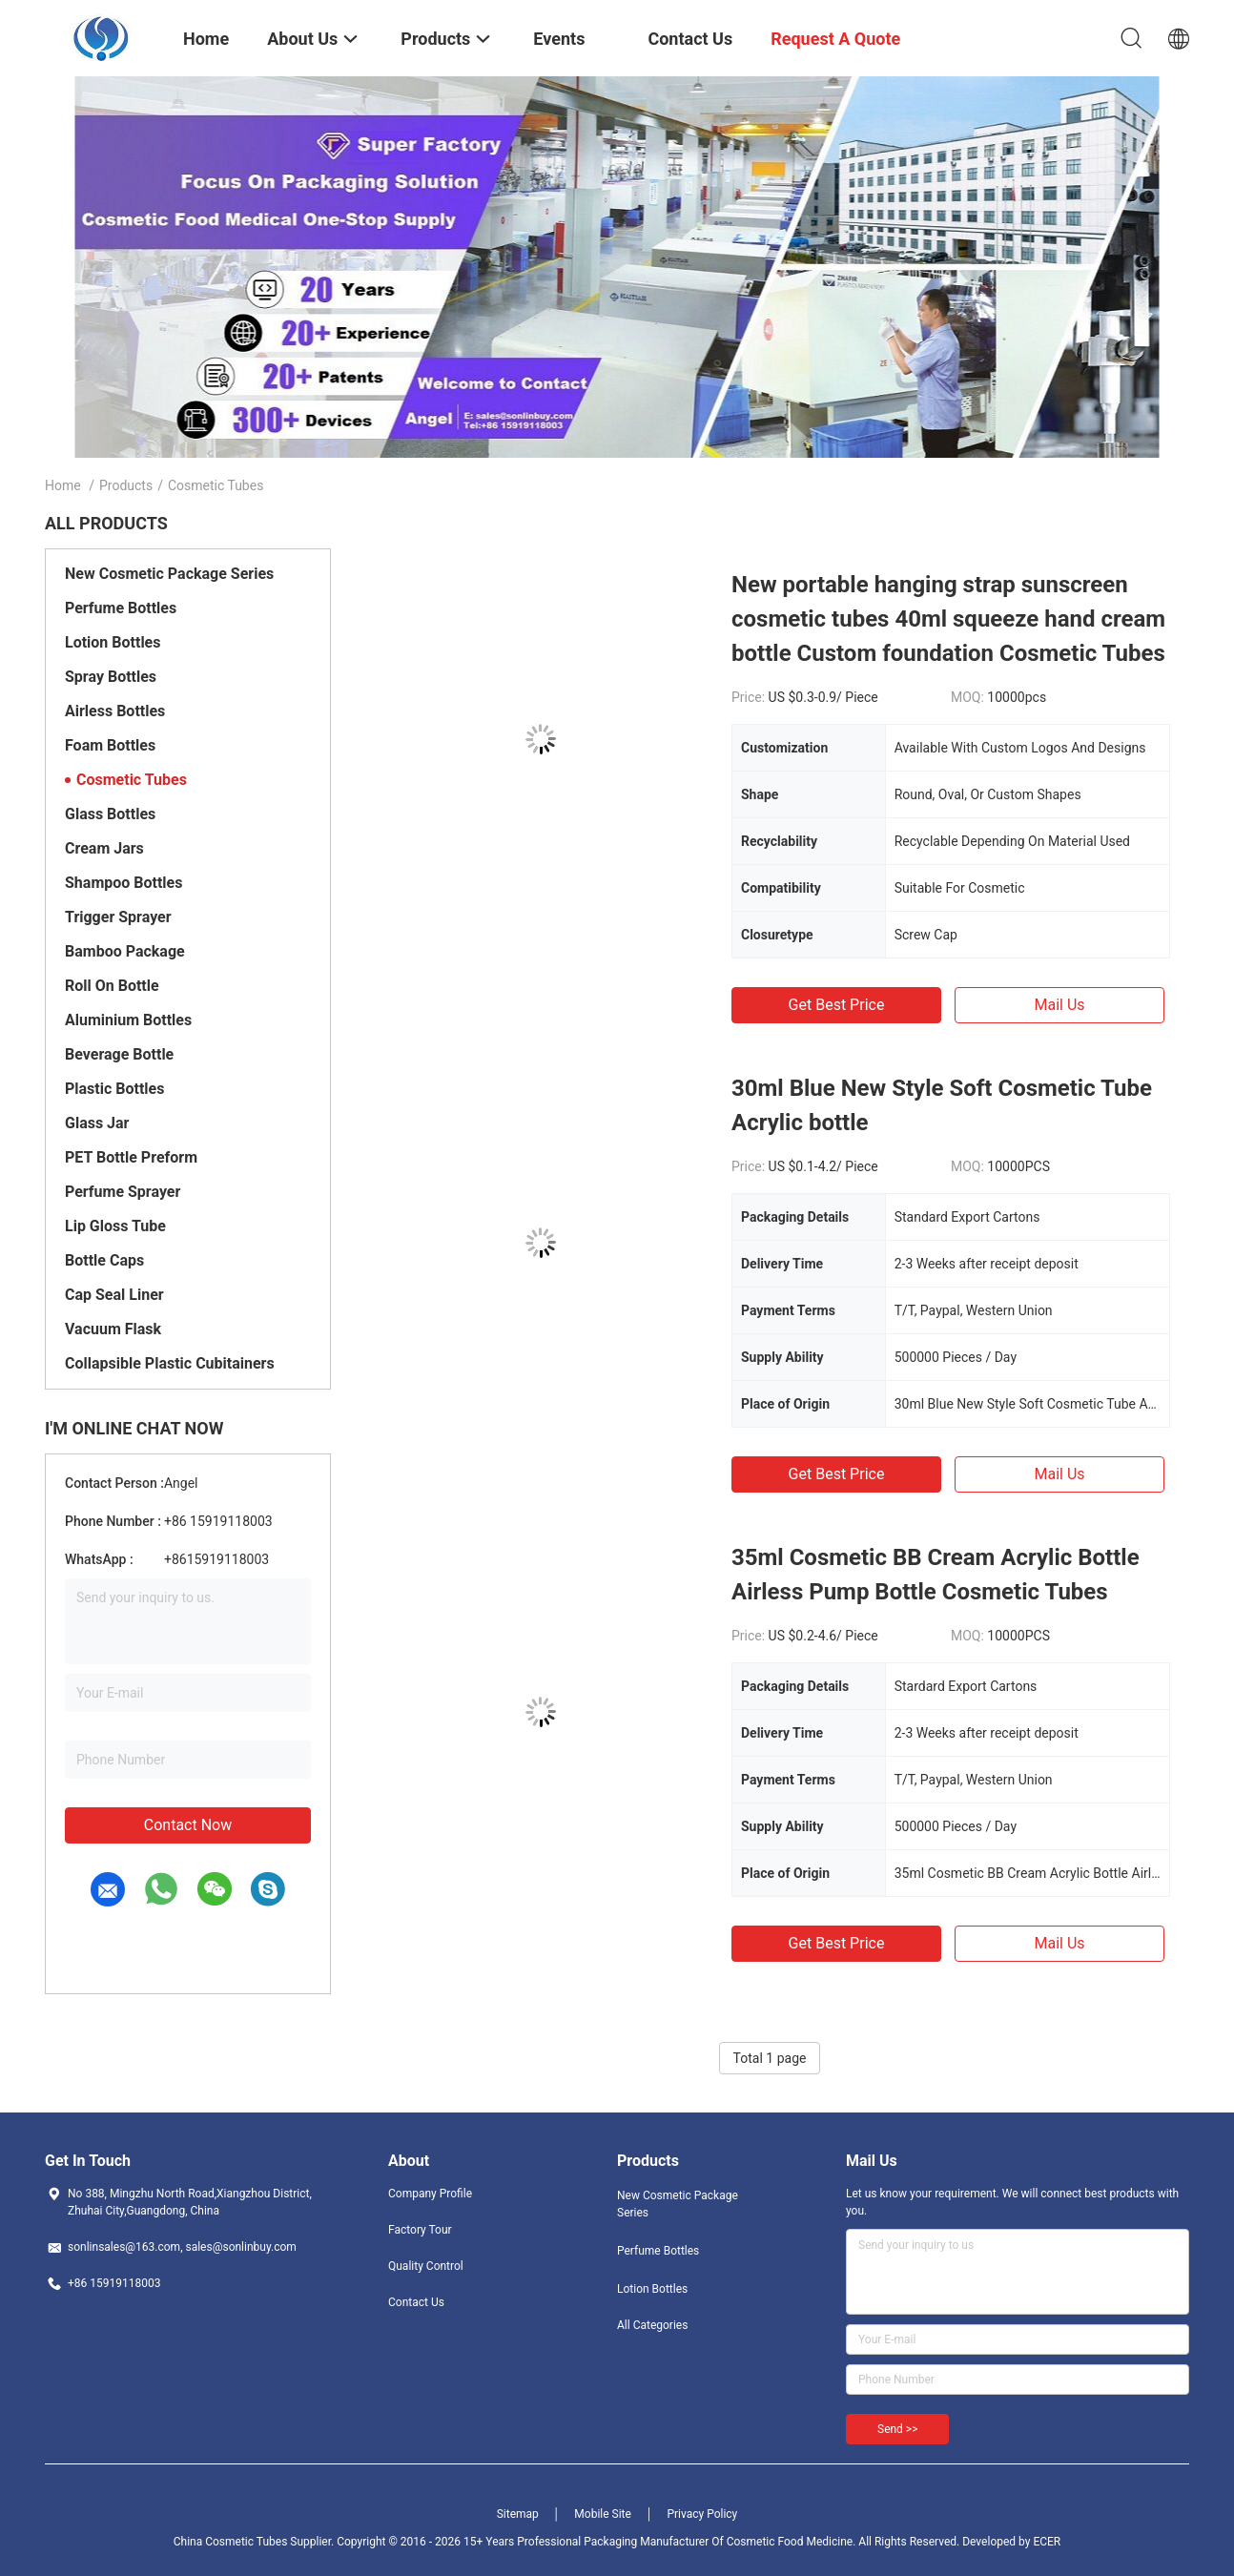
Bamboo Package (125, 951)
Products (126, 485)
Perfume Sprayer (122, 1192)
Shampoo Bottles (123, 883)
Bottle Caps (104, 1260)
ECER (1046, 2541)
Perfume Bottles (120, 608)
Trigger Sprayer (118, 917)
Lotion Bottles (112, 642)
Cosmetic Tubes (131, 780)
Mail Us (1059, 1005)
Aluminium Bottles (128, 1020)
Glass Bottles (110, 814)
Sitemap (518, 2514)
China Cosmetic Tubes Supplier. (255, 2541)
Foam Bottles (110, 745)
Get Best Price (837, 1005)
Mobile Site (602, 2514)
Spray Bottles (110, 677)
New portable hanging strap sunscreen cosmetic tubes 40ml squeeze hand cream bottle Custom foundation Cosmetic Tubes (948, 619)
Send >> (897, 2429)
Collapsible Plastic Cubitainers (170, 1363)
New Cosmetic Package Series (169, 574)
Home (63, 485)
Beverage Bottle (119, 1054)
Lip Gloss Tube (115, 1226)
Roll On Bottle (112, 986)
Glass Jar (97, 1123)
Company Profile (430, 2193)
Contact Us (416, 2302)
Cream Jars (104, 848)
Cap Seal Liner (114, 1295)
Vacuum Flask (113, 1329)
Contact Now (188, 1825)
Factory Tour (420, 2229)
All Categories (652, 2325)
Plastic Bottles (114, 1089)
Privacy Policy (702, 2514)
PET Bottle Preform (131, 1157)
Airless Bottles (115, 711)
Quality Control (425, 2266)
